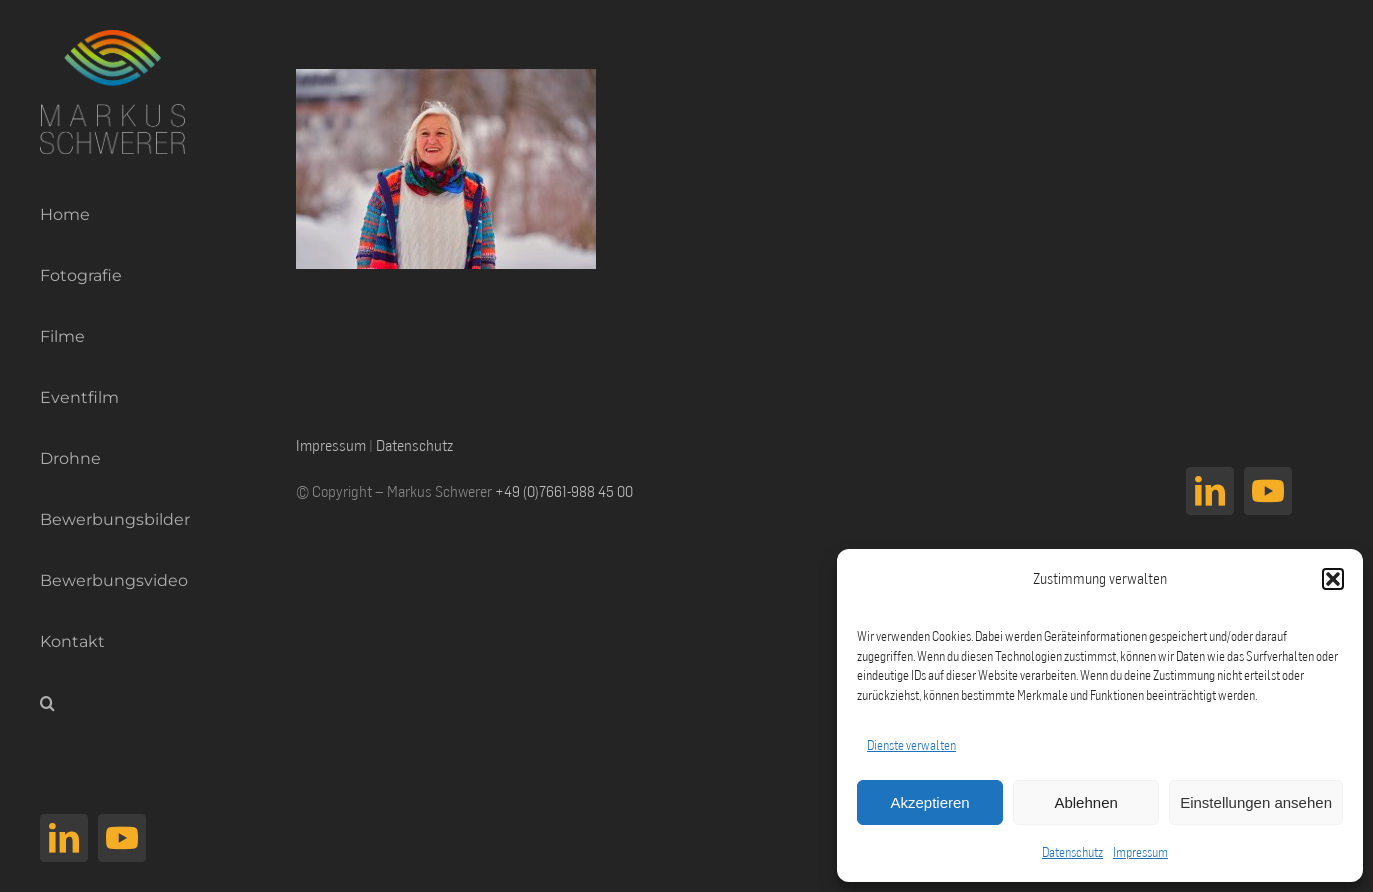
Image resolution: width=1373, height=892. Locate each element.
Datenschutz (1072, 852)
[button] (1333, 579)
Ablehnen (1085, 802)
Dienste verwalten (911, 745)
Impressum (1140, 852)
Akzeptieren (929, 802)
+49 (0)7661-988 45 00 (564, 491)
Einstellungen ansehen (1256, 802)
